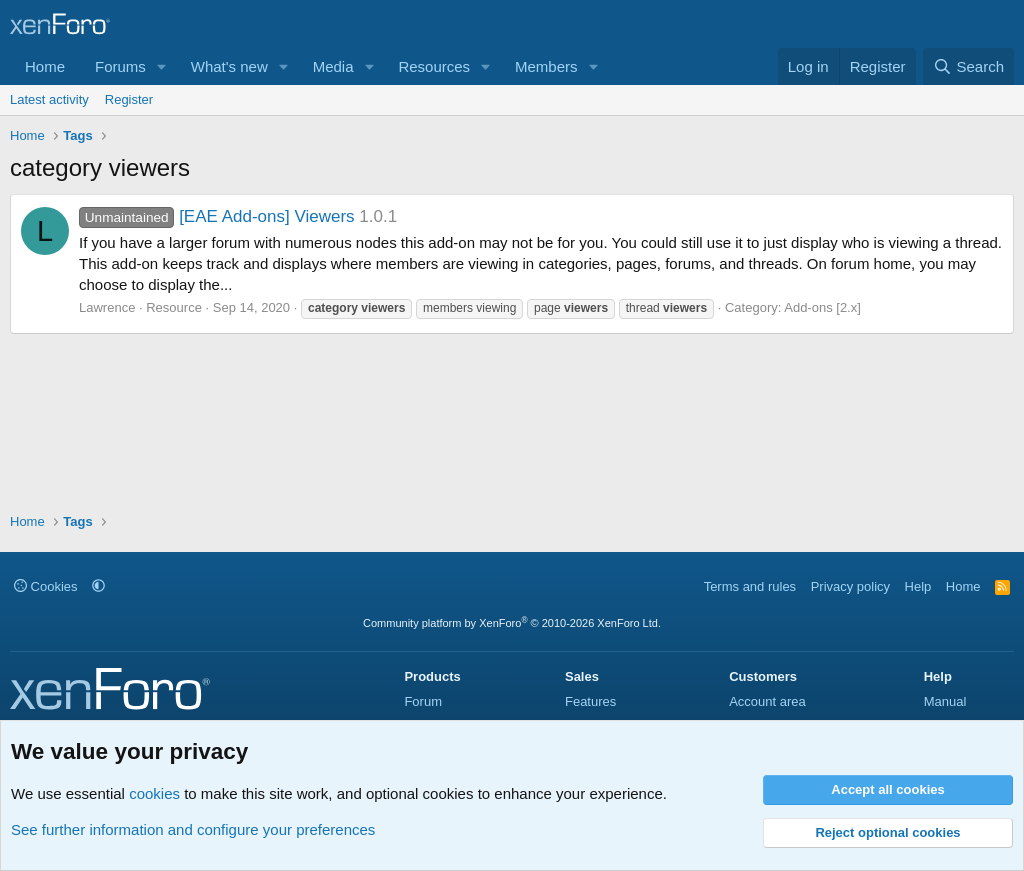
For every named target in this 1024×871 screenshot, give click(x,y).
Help (918, 586)
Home (45, 66)
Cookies (46, 586)
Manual (945, 701)
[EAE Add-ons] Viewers (217, 216)
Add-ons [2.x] (822, 307)
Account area (767, 701)
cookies (154, 793)
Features (590, 701)
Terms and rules (750, 586)
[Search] (968, 66)
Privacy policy (850, 586)
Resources (434, 66)
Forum (423, 701)
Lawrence (107, 307)
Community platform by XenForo (512, 623)
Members (546, 66)
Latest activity (49, 99)
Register (129, 99)
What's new (229, 66)
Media (333, 66)
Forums (120, 66)
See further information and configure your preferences (193, 829)
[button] (162, 66)
